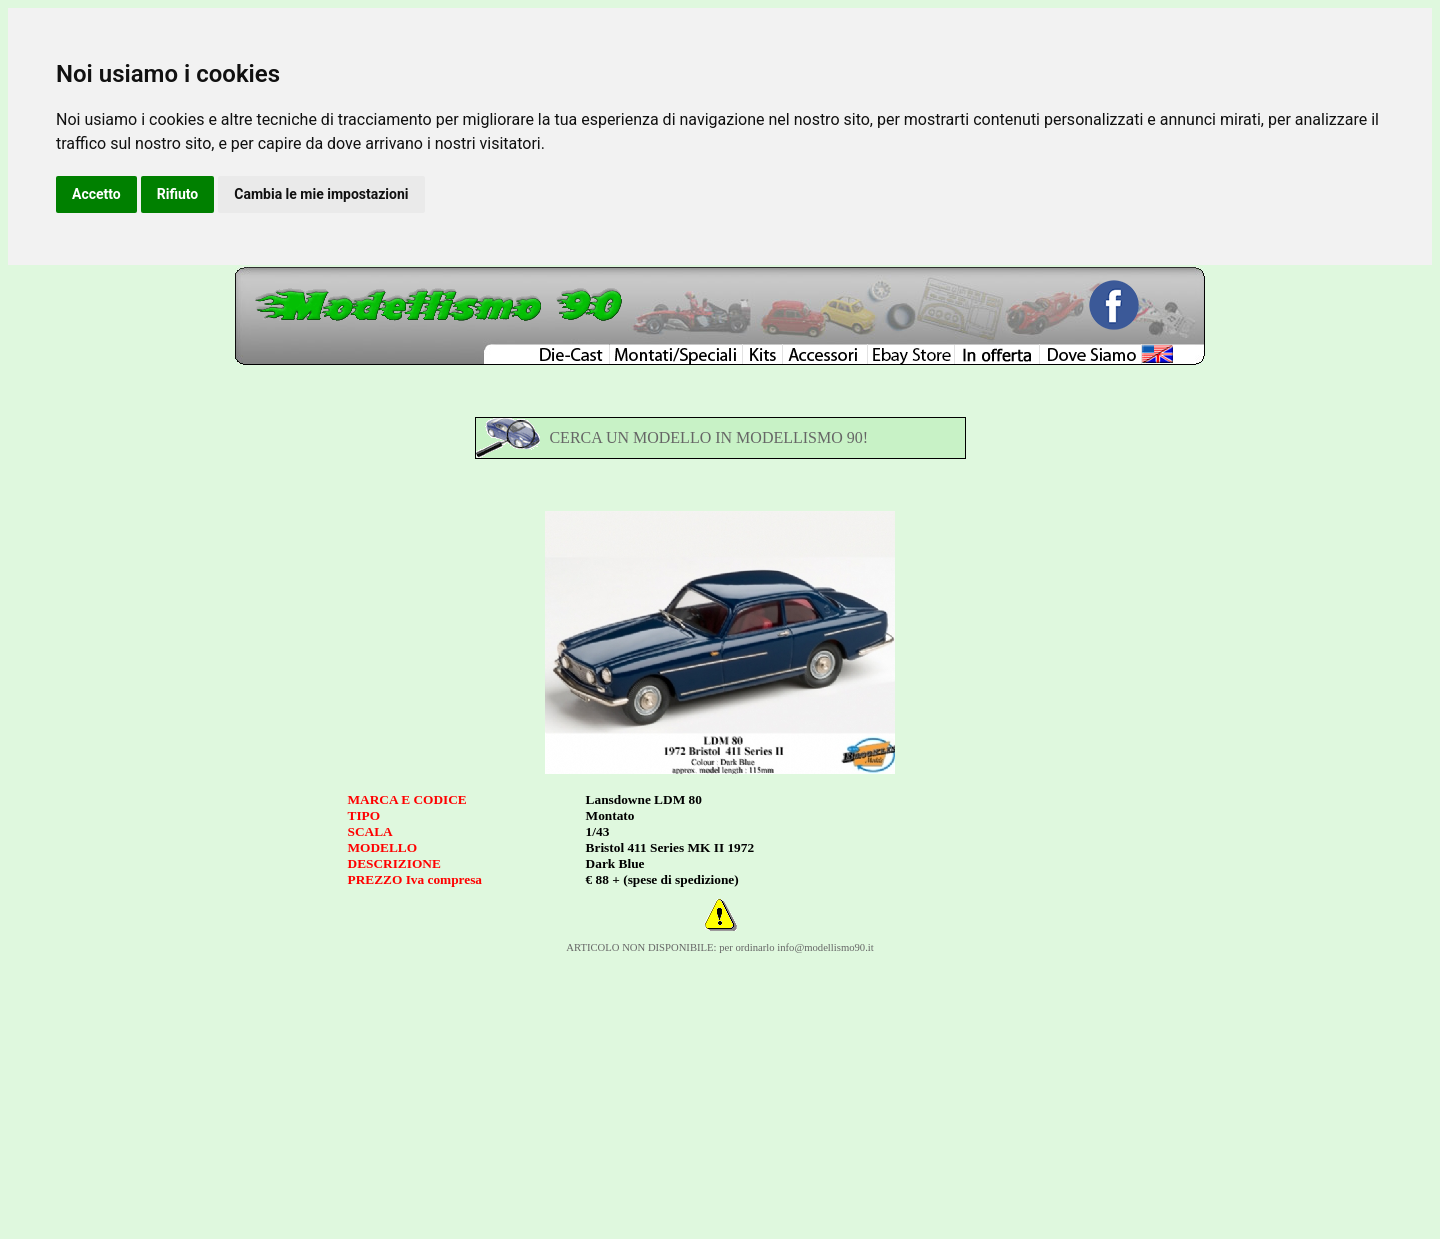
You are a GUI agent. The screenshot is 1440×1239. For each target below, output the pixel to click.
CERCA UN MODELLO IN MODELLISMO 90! (708, 437)
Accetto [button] (96, 194)
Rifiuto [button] (178, 194)
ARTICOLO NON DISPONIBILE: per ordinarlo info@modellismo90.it (720, 947)
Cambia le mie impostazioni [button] (321, 194)
